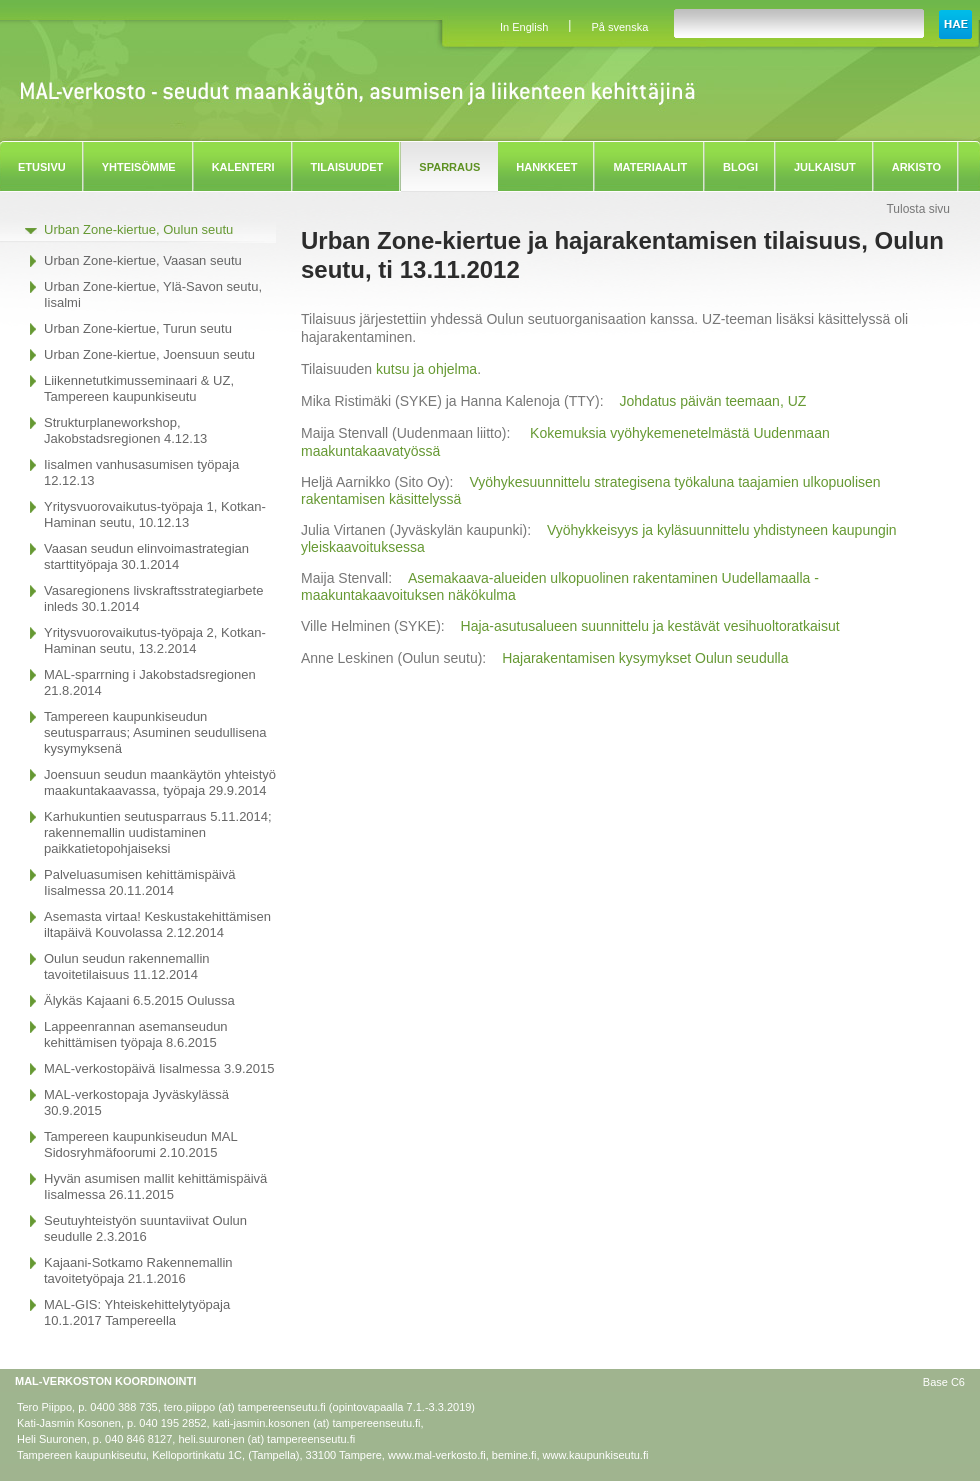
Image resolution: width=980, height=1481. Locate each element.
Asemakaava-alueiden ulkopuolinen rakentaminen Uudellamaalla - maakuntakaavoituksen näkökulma (560, 586)
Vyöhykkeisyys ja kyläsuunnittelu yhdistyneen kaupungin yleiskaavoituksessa (599, 538)
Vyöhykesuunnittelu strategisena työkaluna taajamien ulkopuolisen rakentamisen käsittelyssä (591, 490)
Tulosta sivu (918, 209)
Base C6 (944, 1382)
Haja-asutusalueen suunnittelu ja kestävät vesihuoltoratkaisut (650, 626)
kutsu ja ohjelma (426, 369)
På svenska (619, 27)
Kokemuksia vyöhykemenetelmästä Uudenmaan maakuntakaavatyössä (565, 441)
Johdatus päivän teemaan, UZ (713, 401)
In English (524, 27)
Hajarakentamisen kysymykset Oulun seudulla (645, 658)
